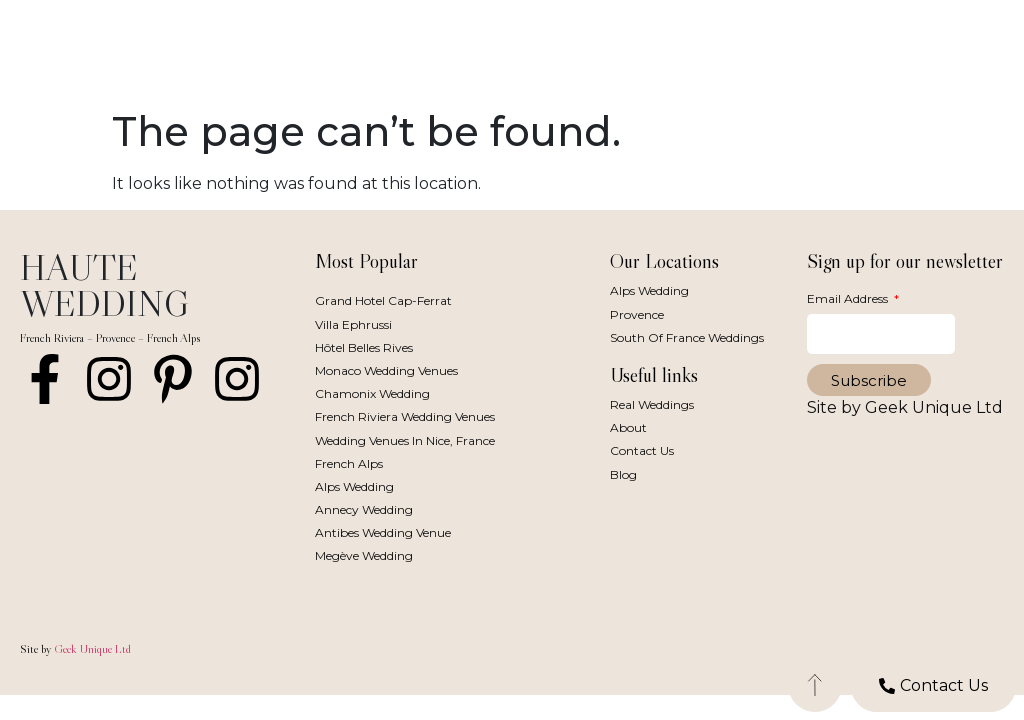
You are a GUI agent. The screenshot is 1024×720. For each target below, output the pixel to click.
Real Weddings (652, 404)
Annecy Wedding (364, 509)
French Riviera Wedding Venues (405, 416)
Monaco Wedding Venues (386, 370)
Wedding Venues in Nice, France (405, 440)
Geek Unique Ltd (92, 648)
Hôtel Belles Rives (364, 347)
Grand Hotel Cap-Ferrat (383, 300)
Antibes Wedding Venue (383, 532)
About (628, 427)
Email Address (849, 298)
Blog (623, 474)
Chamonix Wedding (372, 393)
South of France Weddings (687, 337)
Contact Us (642, 450)
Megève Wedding (364, 555)
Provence (637, 314)
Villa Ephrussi (353, 324)
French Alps (349, 463)
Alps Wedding (354, 486)
